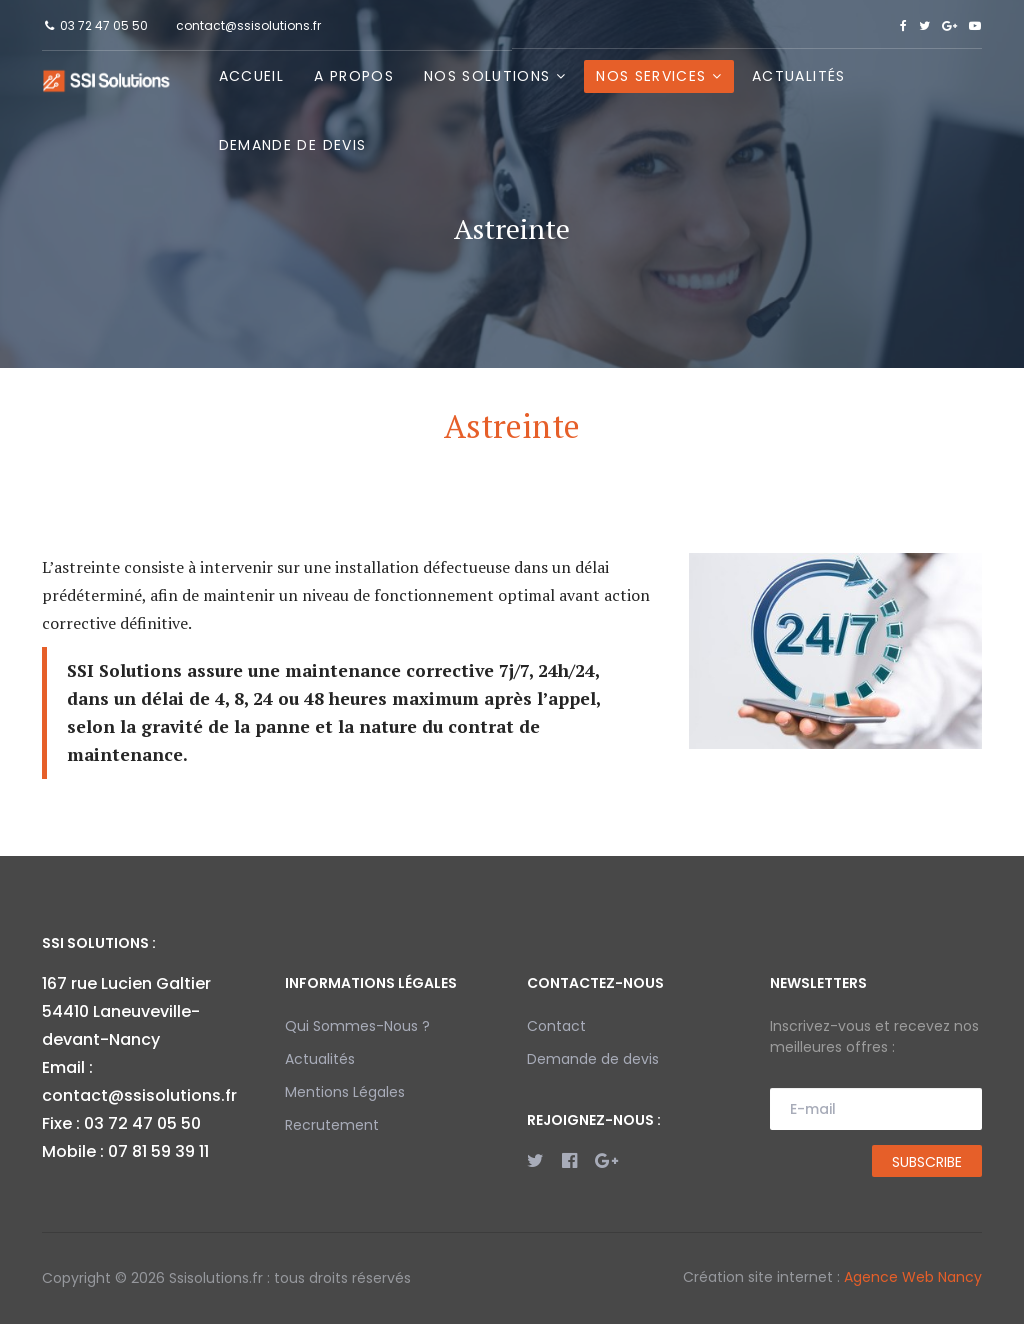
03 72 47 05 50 (104, 25)
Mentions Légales (345, 1092)
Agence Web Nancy (913, 1277)
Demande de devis (293, 145)
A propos (354, 76)
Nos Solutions (487, 76)
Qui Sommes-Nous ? (357, 1026)
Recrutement (332, 1125)
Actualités (799, 76)
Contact (556, 1026)
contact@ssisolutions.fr (248, 25)
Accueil (251, 76)
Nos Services (651, 76)
